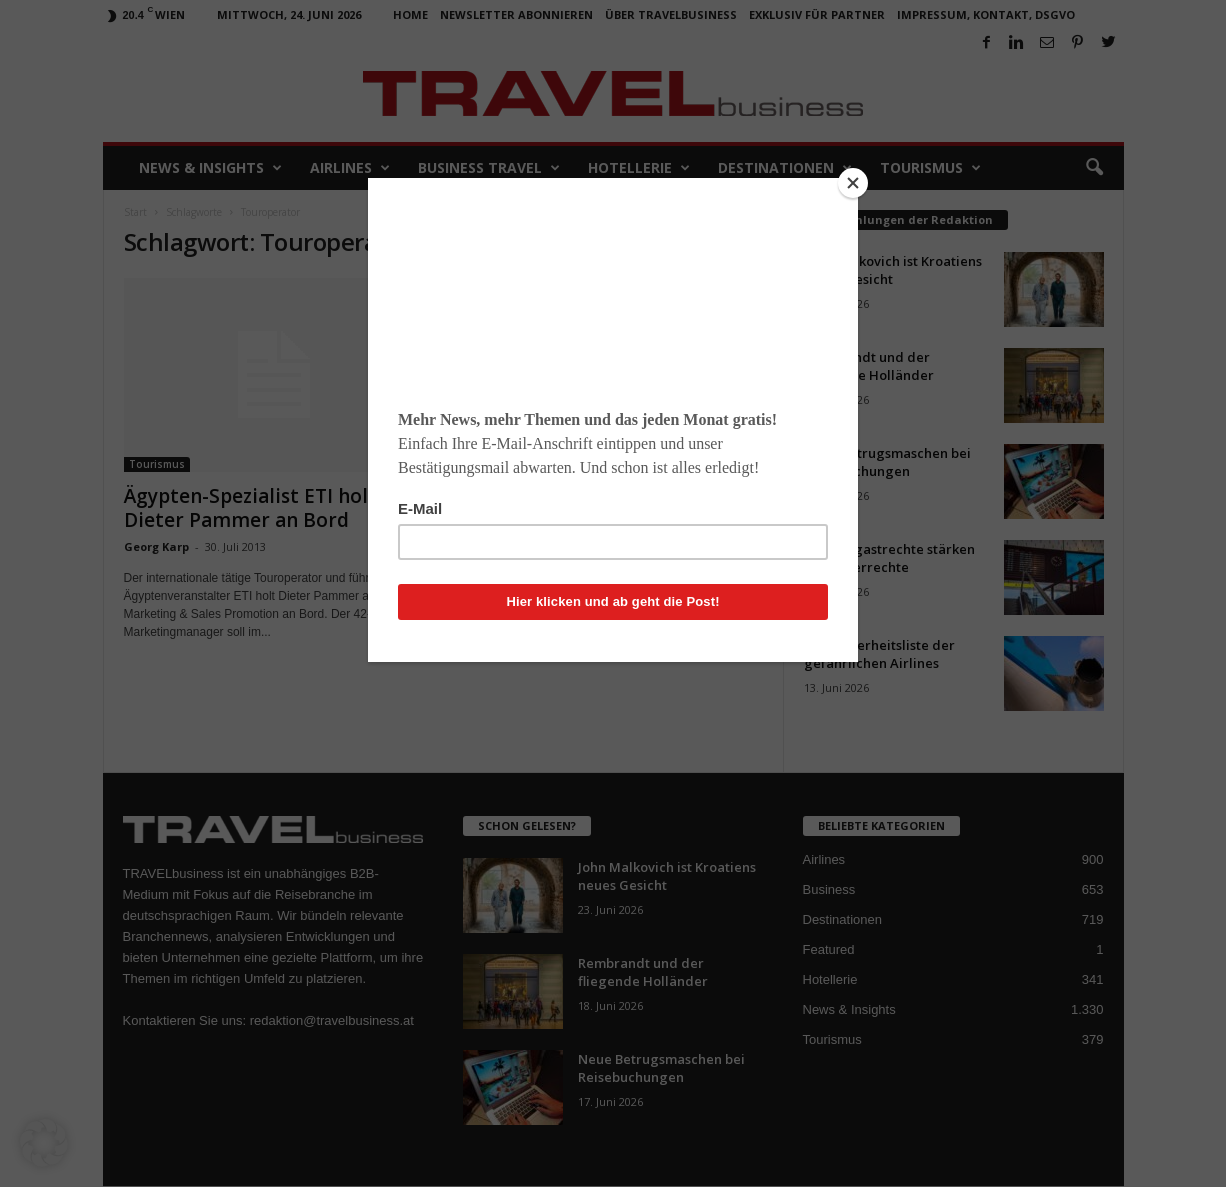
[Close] (853, 183)
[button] (44, 1143)
